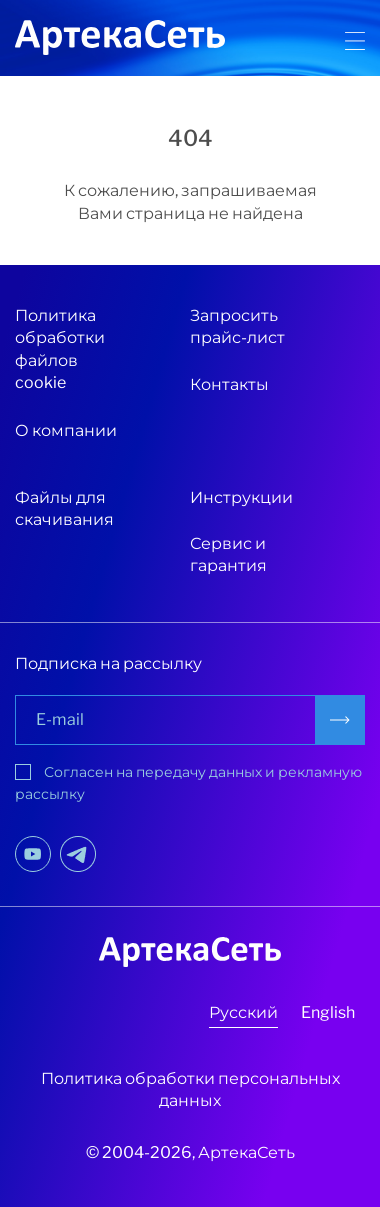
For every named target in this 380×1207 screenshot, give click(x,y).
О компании (66, 430)
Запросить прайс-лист (237, 326)
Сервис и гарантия (228, 554)
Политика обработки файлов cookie (60, 349)
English (328, 1012)
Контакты (229, 384)
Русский (243, 1012)
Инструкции (241, 497)
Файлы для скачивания (64, 508)
